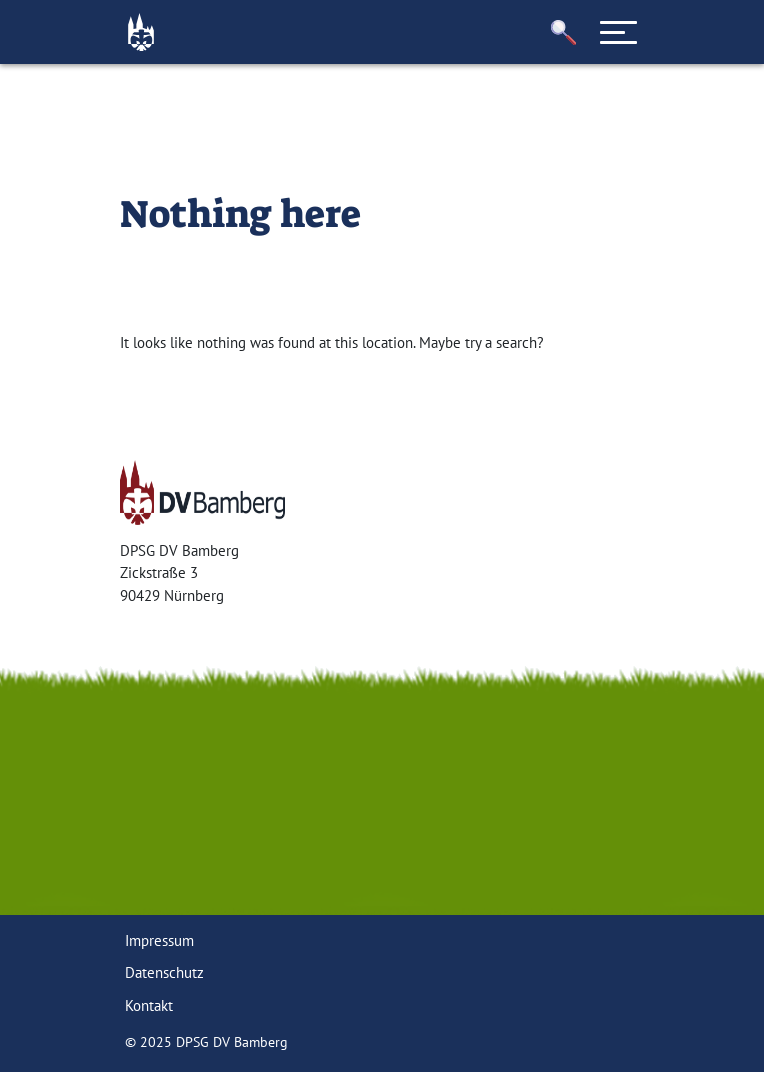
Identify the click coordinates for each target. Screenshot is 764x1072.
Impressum (159, 940)
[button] (564, 32)
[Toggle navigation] (619, 32)
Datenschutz (164, 972)
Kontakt (149, 1005)
